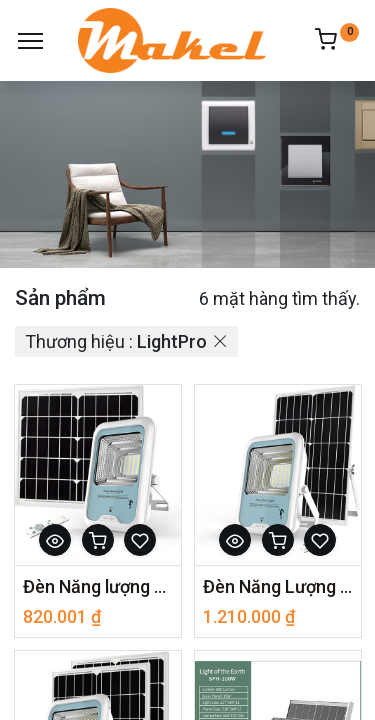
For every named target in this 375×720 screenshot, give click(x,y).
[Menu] (30, 41)
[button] (55, 540)
